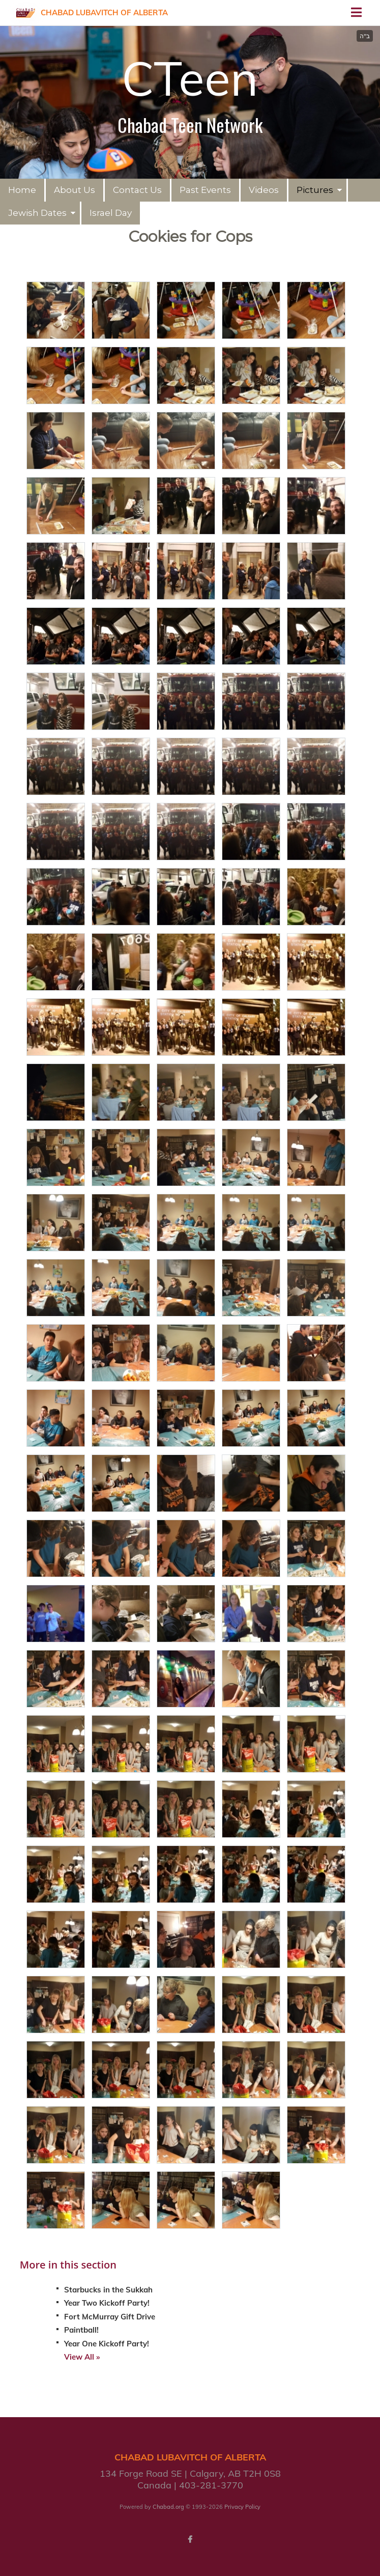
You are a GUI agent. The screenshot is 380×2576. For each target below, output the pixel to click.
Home (22, 190)
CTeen (190, 77)
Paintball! (81, 2330)
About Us (74, 190)
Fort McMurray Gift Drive (109, 2316)
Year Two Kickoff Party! (107, 2303)
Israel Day (111, 213)
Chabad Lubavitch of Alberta (104, 12)
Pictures (315, 190)
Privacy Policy (242, 2506)
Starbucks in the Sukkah (108, 2289)
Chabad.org (168, 2506)
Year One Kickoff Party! (106, 2343)
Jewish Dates (37, 213)
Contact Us (137, 190)
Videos (264, 190)
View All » (82, 2357)
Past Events (205, 190)
